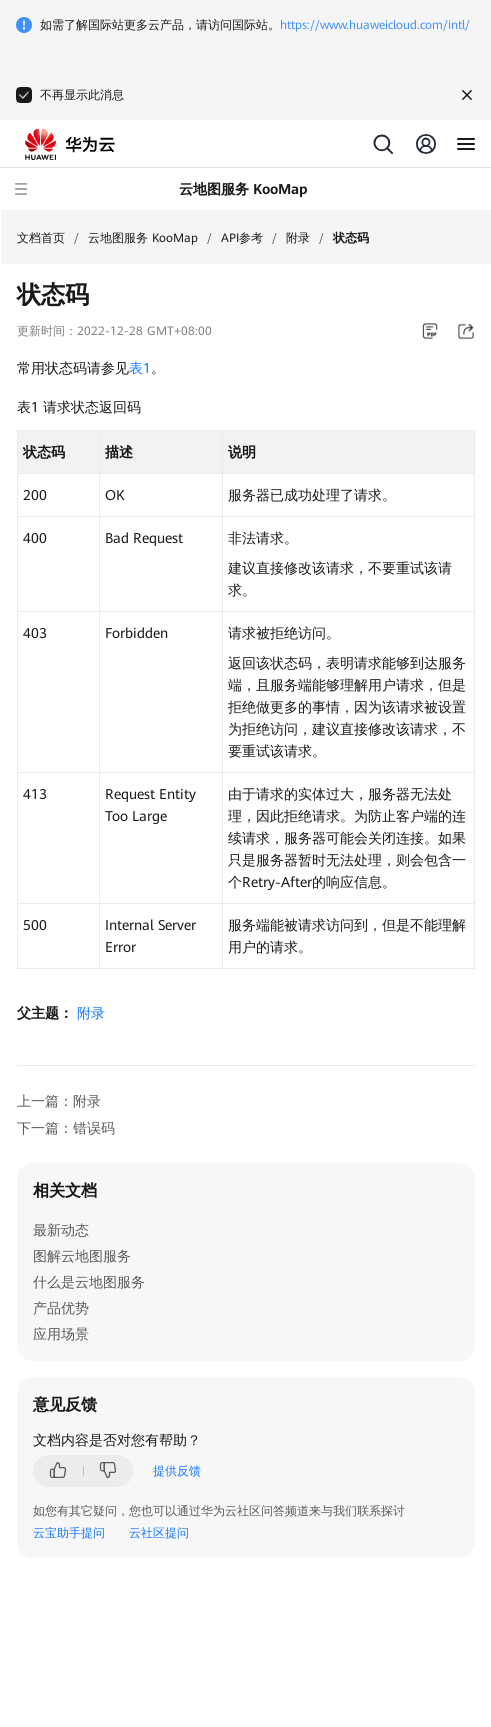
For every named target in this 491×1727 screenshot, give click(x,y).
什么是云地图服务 (89, 1282)
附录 (298, 238)
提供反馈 (177, 1471)
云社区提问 (159, 1533)
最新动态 (61, 1230)
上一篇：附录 (59, 1101)
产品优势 (61, 1308)
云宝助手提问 (69, 1533)
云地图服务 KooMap (143, 238)
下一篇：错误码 (66, 1128)
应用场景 (61, 1334)
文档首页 (41, 238)
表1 (140, 368)
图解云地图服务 (82, 1256)
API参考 (242, 238)
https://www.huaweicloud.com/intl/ (375, 25)
